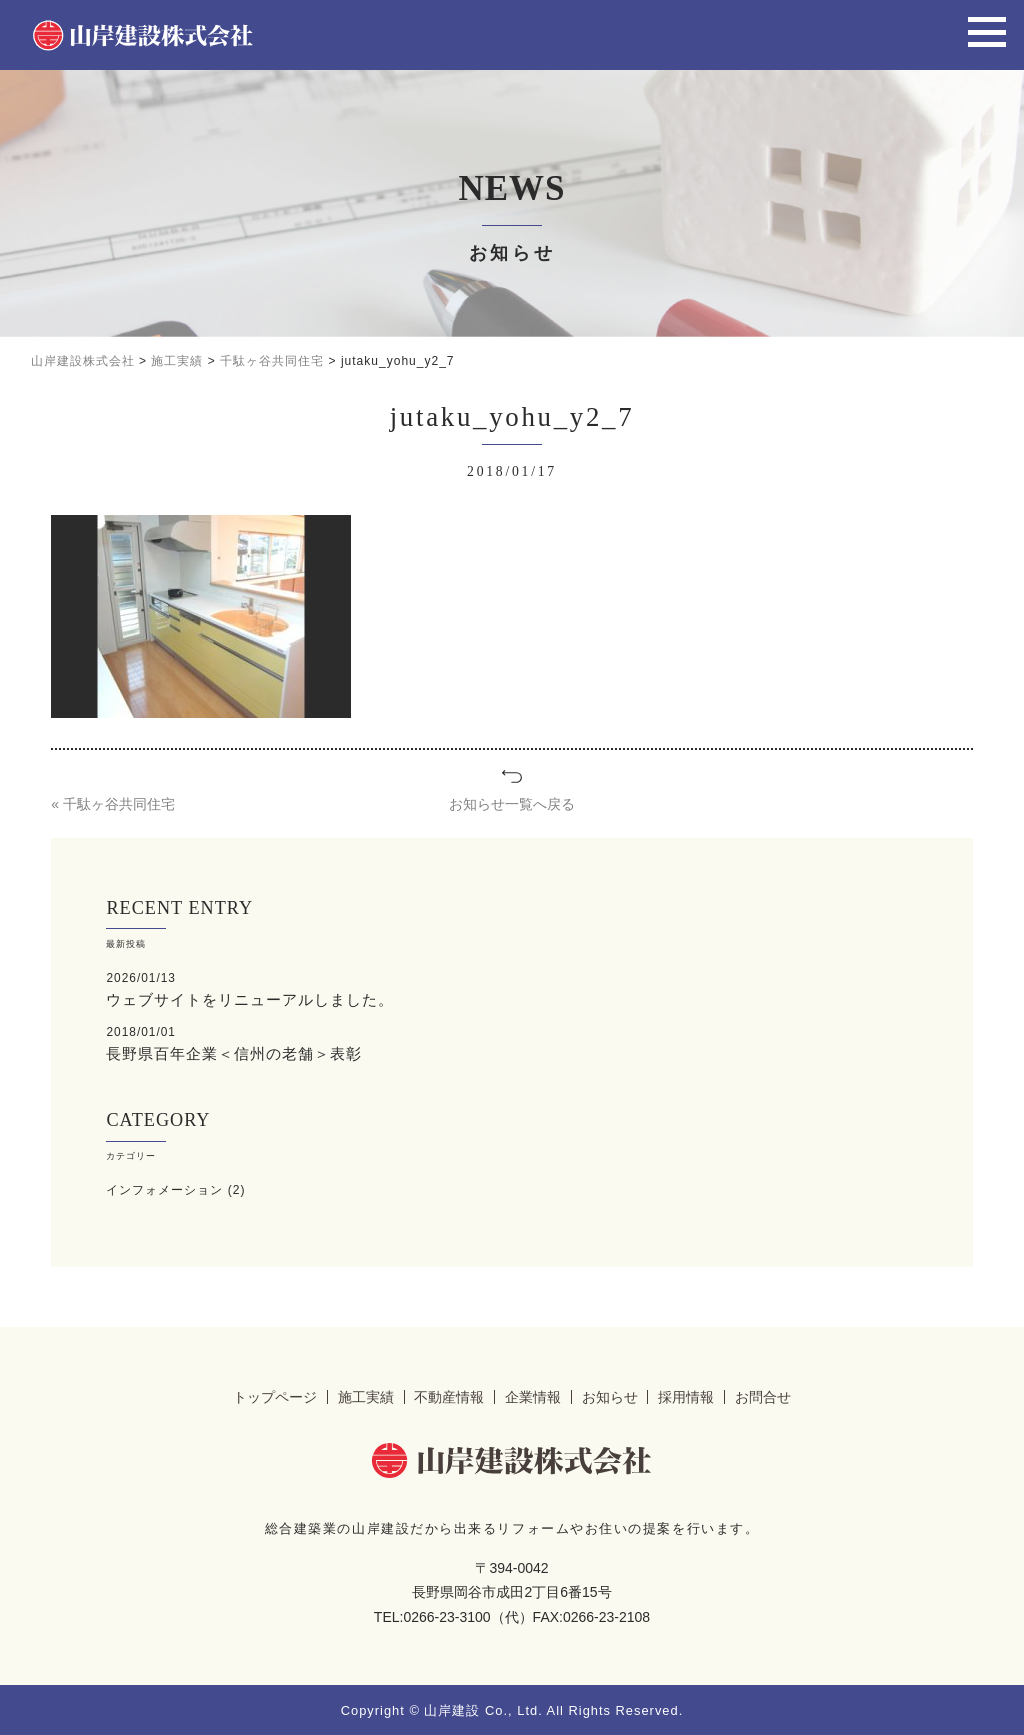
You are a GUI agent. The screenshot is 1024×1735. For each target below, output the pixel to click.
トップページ (275, 1395)
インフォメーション (164, 1188)
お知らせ (610, 1395)
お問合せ (763, 1395)
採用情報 (686, 1395)
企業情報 (533, 1395)
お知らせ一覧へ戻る (512, 804)
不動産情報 (449, 1395)
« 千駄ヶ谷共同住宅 (113, 804)
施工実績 (366, 1395)
